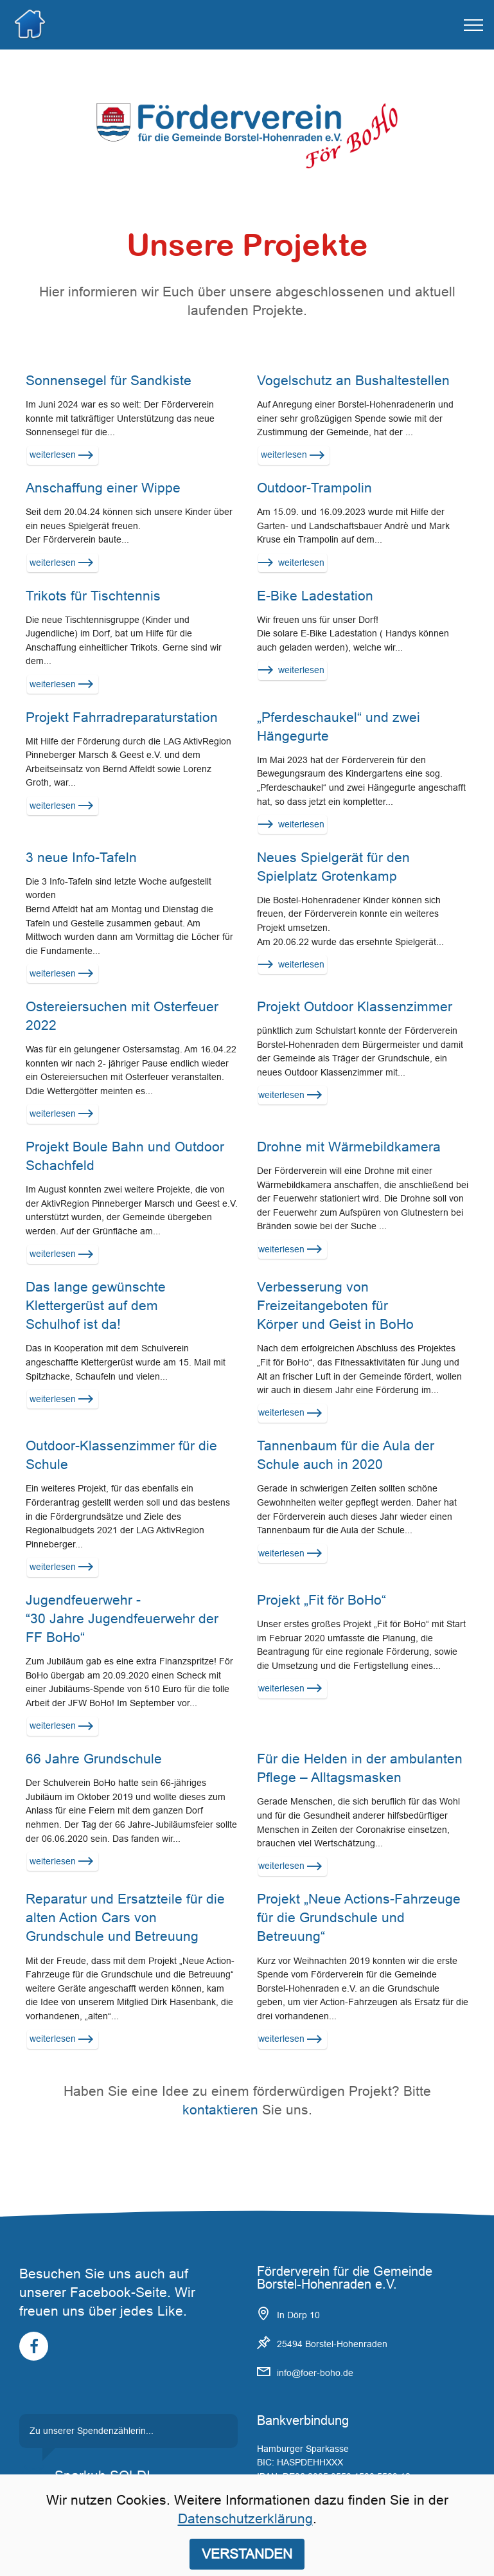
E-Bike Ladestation (315, 596)
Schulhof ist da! (73, 1324)
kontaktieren (220, 2110)
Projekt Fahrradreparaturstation (122, 717)
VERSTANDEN (247, 2553)
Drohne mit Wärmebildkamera (349, 1147)
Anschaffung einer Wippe (103, 488)
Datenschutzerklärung (245, 2518)
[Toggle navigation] (474, 25)
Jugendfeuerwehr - (85, 1600)
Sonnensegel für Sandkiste (108, 380)
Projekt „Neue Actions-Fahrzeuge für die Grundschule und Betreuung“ (359, 1917)
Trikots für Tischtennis (93, 596)
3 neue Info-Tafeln (81, 857)
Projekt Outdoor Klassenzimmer (354, 1006)
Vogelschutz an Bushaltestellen (353, 380)
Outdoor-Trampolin (314, 488)
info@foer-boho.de (315, 2373)
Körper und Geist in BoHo (335, 1324)
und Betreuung (153, 1936)
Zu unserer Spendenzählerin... (92, 2431)
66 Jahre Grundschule (94, 1759)
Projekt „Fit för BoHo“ (321, 1600)
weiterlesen (60, 455)
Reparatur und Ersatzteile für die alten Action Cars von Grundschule (125, 1917)
